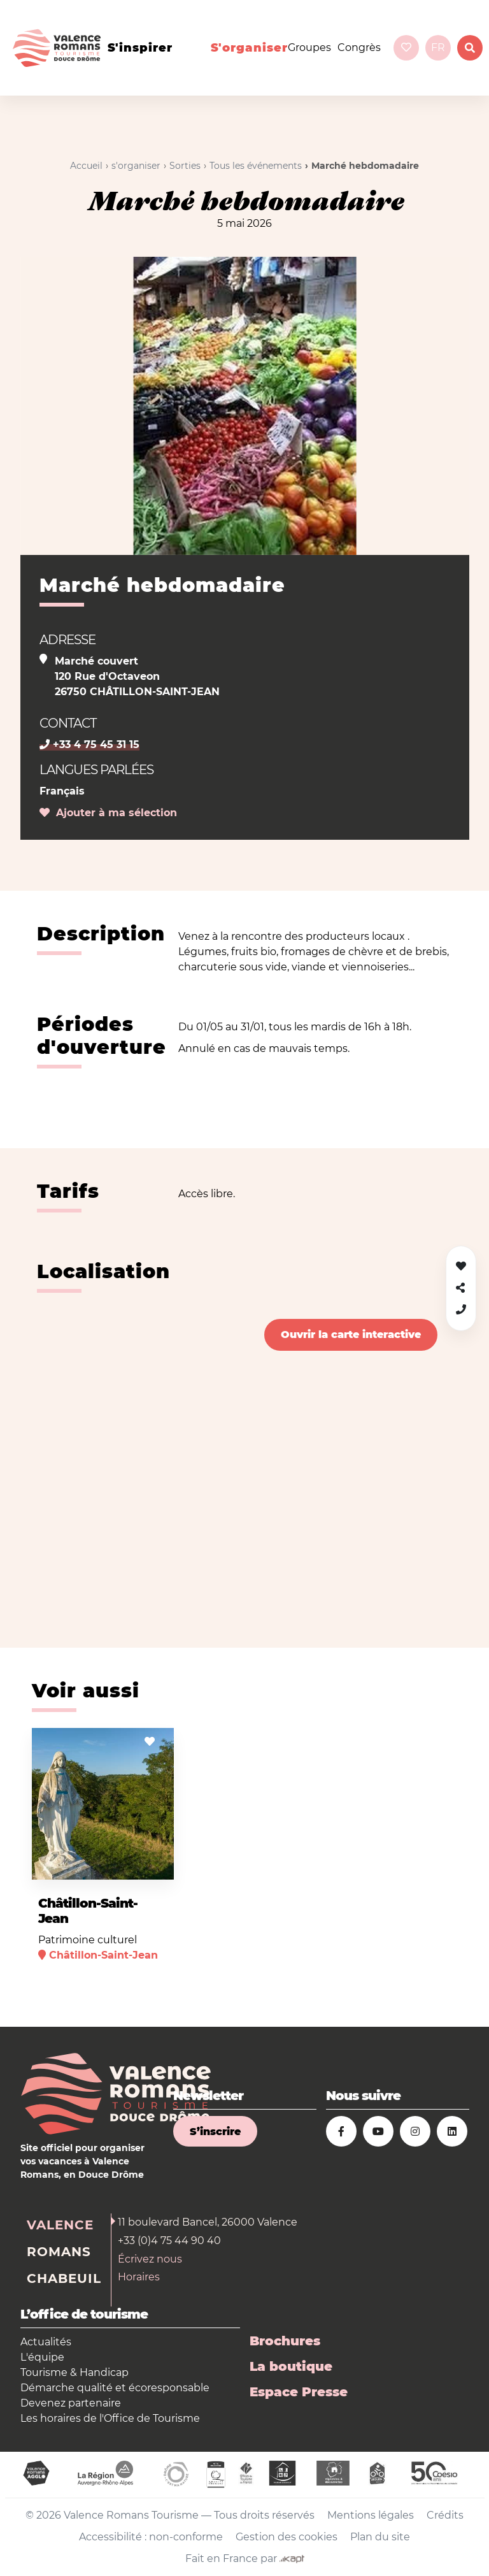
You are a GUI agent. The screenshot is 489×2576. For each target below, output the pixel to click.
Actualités (45, 2342)
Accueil (86, 165)
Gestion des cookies (286, 2537)
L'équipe (42, 2357)
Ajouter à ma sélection (108, 813)
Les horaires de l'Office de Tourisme (110, 2418)
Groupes (309, 47)
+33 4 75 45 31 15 (89, 744)
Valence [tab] (60, 2225)
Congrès (359, 47)
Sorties (185, 165)
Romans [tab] (59, 2251)
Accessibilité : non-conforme (151, 2537)
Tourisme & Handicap (74, 2372)
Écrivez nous (150, 2259)
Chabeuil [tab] (64, 2278)
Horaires (139, 2277)
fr (438, 47)
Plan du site (380, 2537)
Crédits (445, 2515)
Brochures (285, 2341)
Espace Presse (299, 2392)
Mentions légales (370, 2515)
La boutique (291, 2366)
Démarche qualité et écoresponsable (114, 2388)
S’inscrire (215, 2132)
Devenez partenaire (70, 2403)
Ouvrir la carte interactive (351, 1334)
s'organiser (249, 48)
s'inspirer (140, 48)
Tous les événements (255, 165)
